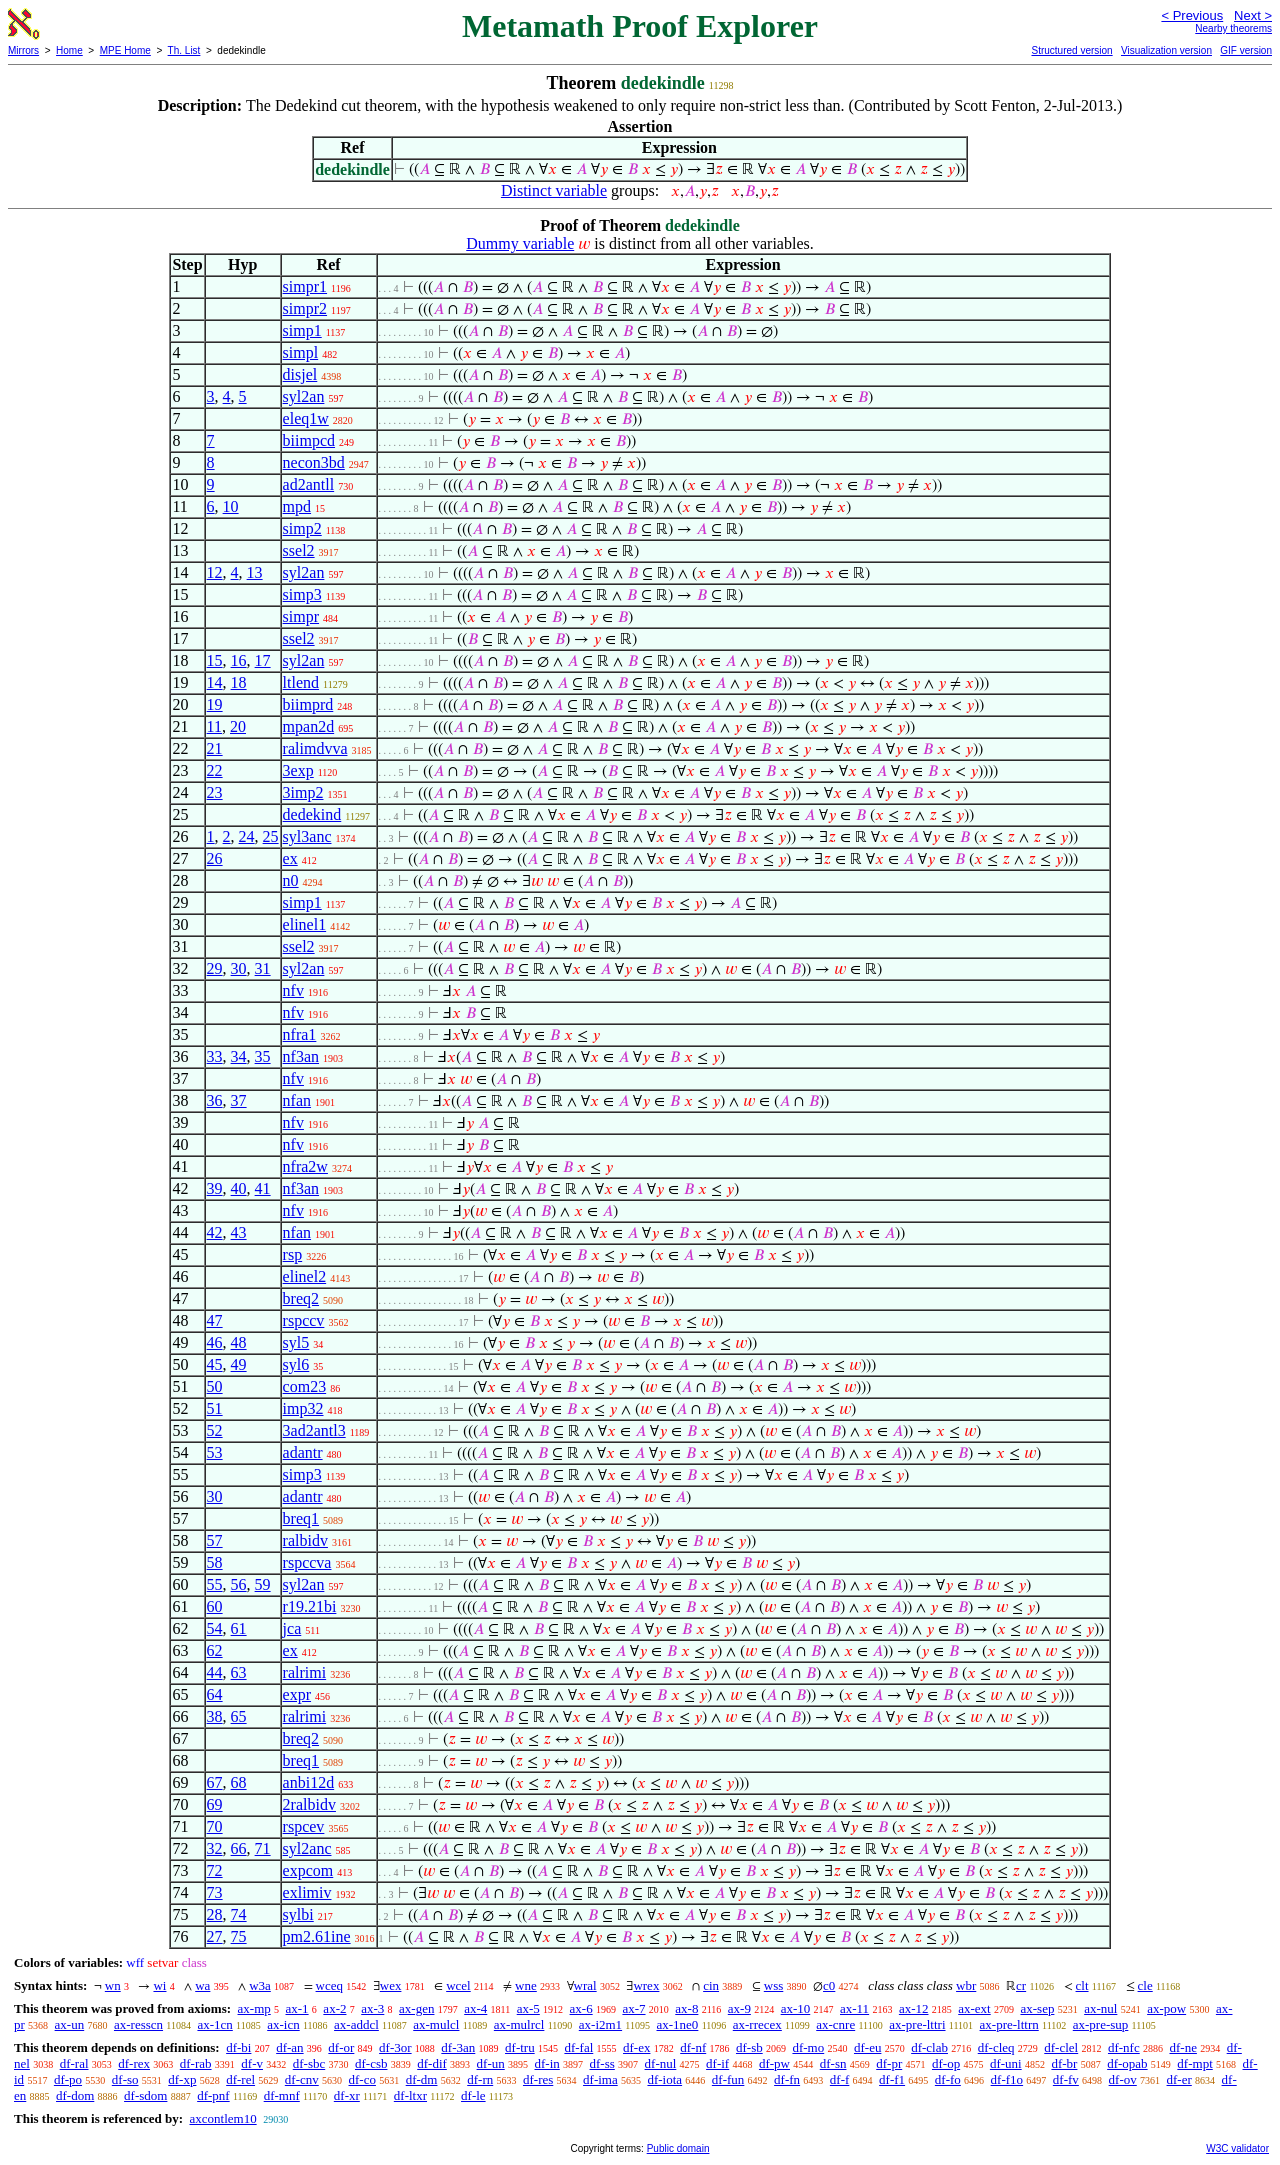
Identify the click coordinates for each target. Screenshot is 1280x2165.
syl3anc (307, 836)
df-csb (371, 2063)
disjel (300, 374)
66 (239, 1848)
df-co (362, 2079)
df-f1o (1007, 2079)
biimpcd (309, 440)
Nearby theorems (1233, 28)
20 (238, 726)
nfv (293, 990)
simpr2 (305, 308)
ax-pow (1166, 2008)
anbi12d (309, 1782)
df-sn (833, 2063)
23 (215, 792)
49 (239, 1364)
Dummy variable (520, 243)
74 (239, 1914)
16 (239, 660)
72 (215, 1870)
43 (239, 1232)
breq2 (301, 1298)
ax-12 (914, 2008)
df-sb (749, 2047)
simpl (301, 352)
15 (215, 660)
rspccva (307, 1562)
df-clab (929, 2047)
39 (215, 1188)
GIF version (1246, 50)
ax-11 (854, 2008)
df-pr (889, 2063)
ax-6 (581, 2008)
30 (239, 968)
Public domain (678, 2148)
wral (585, 1985)
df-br (1064, 2063)
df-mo (808, 2047)
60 (215, 1606)
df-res (538, 2079)
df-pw (774, 2063)
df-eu (867, 2047)
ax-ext (974, 2008)
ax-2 (334, 2008)
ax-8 (686, 2008)
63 (239, 1672)
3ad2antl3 (314, 1430)
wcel (458, 1985)
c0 (829, 1985)
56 (239, 1584)
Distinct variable (554, 190)
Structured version (1071, 50)
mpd (297, 506)
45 (215, 1364)
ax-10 (796, 2008)
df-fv (1066, 2079)
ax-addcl (356, 2024)
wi (159, 1985)
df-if (717, 2063)
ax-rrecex (757, 2024)
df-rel (240, 2079)
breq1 (301, 1518)
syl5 (296, 1342)
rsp (293, 1254)
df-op (946, 2063)
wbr (966, 1985)
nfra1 (300, 1034)
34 (239, 1056)
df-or (341, 2047)
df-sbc (309, 2063)
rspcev (304, 1826)
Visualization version (1166, 50)
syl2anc (307, 1848)
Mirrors (23, 50)
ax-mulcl (436, 2024)
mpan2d (309, 726)
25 (271, 836)
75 (239, 1936)
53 (215, 1452)
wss (774, 1985)
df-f (840, 2079)
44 (215, 1672)
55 (215, 1584)
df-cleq (996, 2047)
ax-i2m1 (600, 2024)
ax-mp (254, 2008)
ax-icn (283, 2024)
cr (1021, 1985)
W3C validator (1237, 2148)
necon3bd (314, 462)
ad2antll (309, 484)
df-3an (458, 2047)
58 (215, 1562)
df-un (491, 2063)
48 (239, 1342)
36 (215, 1100)
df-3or (395, 2047)
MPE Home (125, 50)
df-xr (347, 2095)
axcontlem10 (222, 2118)
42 (215, 1232)
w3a (260, 1985)
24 (247, 836)
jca (292, 1628)
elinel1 (305, 924)
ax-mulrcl (519, 2024)
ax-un (70, 2024)
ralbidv (305, 1540)
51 (215, 1408)
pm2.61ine (317, 1936)
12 (215, 572)
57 (215, 1540)
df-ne (1182, 2047)
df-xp (182, 2079)
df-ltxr (410, 2095)
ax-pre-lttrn (1009, 2024)
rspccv (304, 1320)
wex (391, 1985)
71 (263, 1848)
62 (215, 1650)
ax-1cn (214, 2024)
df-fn (787, 2079)
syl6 (296, 1364)
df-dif (432, 2063)
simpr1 (305, 286)
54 (215, 1628)
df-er (1179, 2079)
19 (215, 704)
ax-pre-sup (1101, 2024)
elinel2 (305, 1276)
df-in (547, 2063)
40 (239, 1188)
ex (290, 858)
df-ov (1123, 2079)
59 (263, 1584)
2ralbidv (309, 1804)
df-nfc (1124, 2047)
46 (215, 1342)
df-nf (693, 2047)
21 (215, 748)
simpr (301, 616)
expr (297, 1694)
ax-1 (297, 2008)
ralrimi (305, 1672)
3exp (298, 770)
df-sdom (145, 2095)
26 (215, 858)
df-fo (948, 2079)
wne (526, 1985)
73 (215, 1892)
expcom (308, 1870)
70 (215, 1826)
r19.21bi (310, 1606)
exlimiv (307, 1892)
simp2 (302, 528)
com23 (305, 1386)
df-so (125, 2079)
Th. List (184, 50)
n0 (291, 880)
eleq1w (306, 418)
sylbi (298, 1914)
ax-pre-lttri (917, 2024)
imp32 (303, 1408)
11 (214, 726)
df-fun (728, 2079)
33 (215, 1056)
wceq (329, 1985)
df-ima (600, 2079)
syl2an (304, 396)
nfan (297, 1100)
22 (215, 770)
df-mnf (282, 2095)
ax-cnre (835, 2024)
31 (263, 968)
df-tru (520, 2047)
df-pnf (213, 2095)
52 (215, 1430)
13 (255, 572)
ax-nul (1100, 2008)
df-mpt (1194, 2063)
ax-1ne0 (678, 2024)
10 (231, 506)
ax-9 (739, 2008)
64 (215, 1694)
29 (215, 968)
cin (711, 1985)
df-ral (74, 2063)
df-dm (422, 2079)
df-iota (664, 2079)
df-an (289, 2047)
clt (1082, 1985)
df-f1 (892, 2079)
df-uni (1006, 2063)
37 (239, 1100)
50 (215, 1386)
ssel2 (299, 550)
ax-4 (475, 2008)
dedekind (312, 814)
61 (239, 1628)
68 (239, 1782)
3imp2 (303, 792)
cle (1145, 1985)
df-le (473, 2095)
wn (113, 1985)
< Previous (1192, 15)
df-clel (1061, 2047)
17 (263, 660)
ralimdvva (315, 748)
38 (215, 1716)
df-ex (636, 2047)
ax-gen (416, 2008)
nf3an (301, 1056)
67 (215, 1782)
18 (239, 682)
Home (69, 50)
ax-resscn (138, 2024)
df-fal (578, 2047)
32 (215, 1848)
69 (215, 1804)
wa (202, 1985)
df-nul (661, 2063)
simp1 (302, 330)
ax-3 (372, 2008)
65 (239, 1716)
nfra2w (305, 1166)
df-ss (602, 2063)
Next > (1253, 15)
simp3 (302, 594)
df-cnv (302, 2079)
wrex (646, 1985)
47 (215, 1320)
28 (215, 1914)
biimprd (308, 704)
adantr (303, 1452)
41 (263, 1188)
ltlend (301, 682)
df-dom (75, 2095)
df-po (68, 2079)
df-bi (238, 2047)
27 (215, 1936)
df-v (252, 2063)
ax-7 (633, 2008)
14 (215, 682)
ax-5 (528, 2008)
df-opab (1127, 2063)
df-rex (134, 2063)
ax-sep (1037, 2008)
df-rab (196, 2063)
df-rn (480, 2079)
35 (263, 1056)
